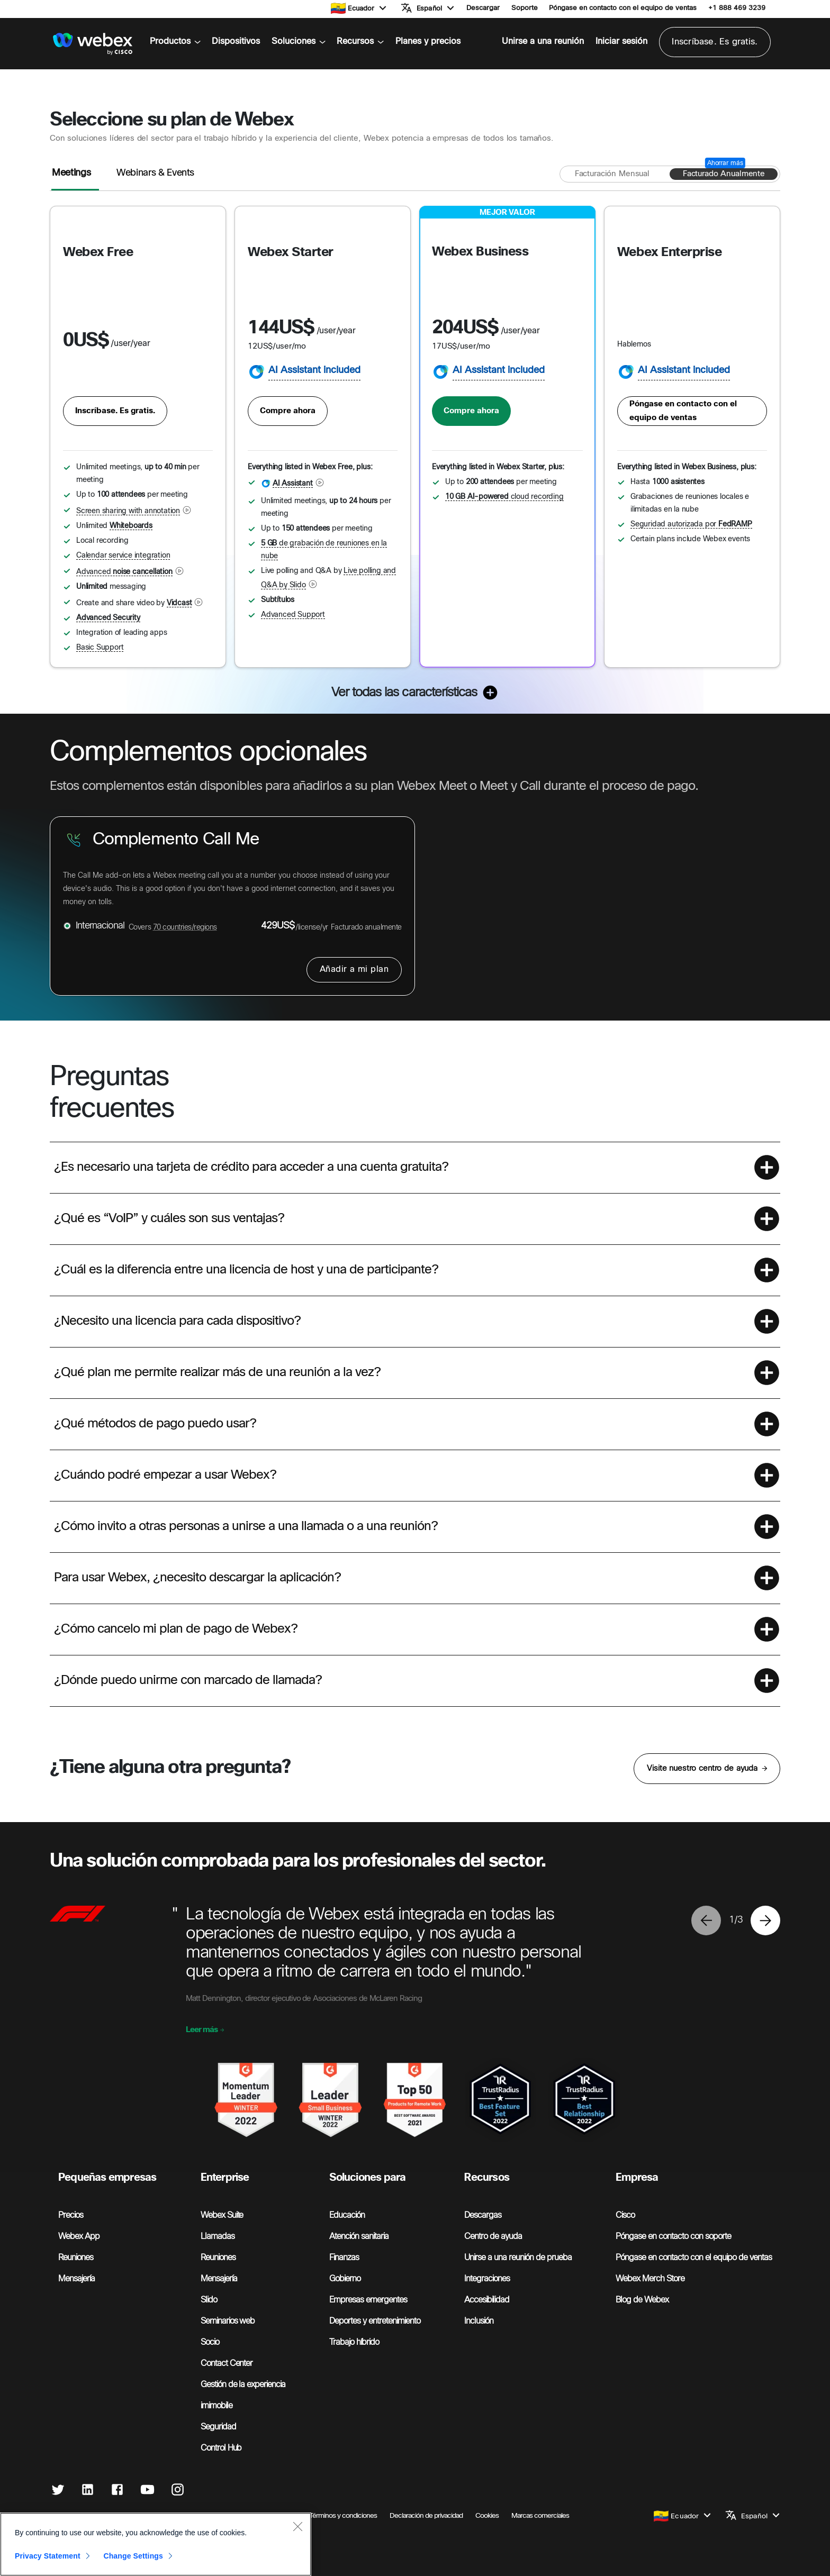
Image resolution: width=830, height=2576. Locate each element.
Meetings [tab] (71, 173)
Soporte (524, 8)
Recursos (360, 41)
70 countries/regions (185, 927)
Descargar (483, 8)
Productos (175, 41)
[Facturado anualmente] (724, 174)
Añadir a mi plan (354, 969)
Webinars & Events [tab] (155, 173)
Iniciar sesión (621, 41)
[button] (367, 8)
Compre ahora (287, 411)
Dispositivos (236, 41)
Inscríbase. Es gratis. (714, 42)
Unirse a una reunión (543, 41)
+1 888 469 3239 (736, 8)
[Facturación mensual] (612, 174)
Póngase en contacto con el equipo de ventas (623, 8)
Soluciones (299, 41)
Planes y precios (428, 41)
